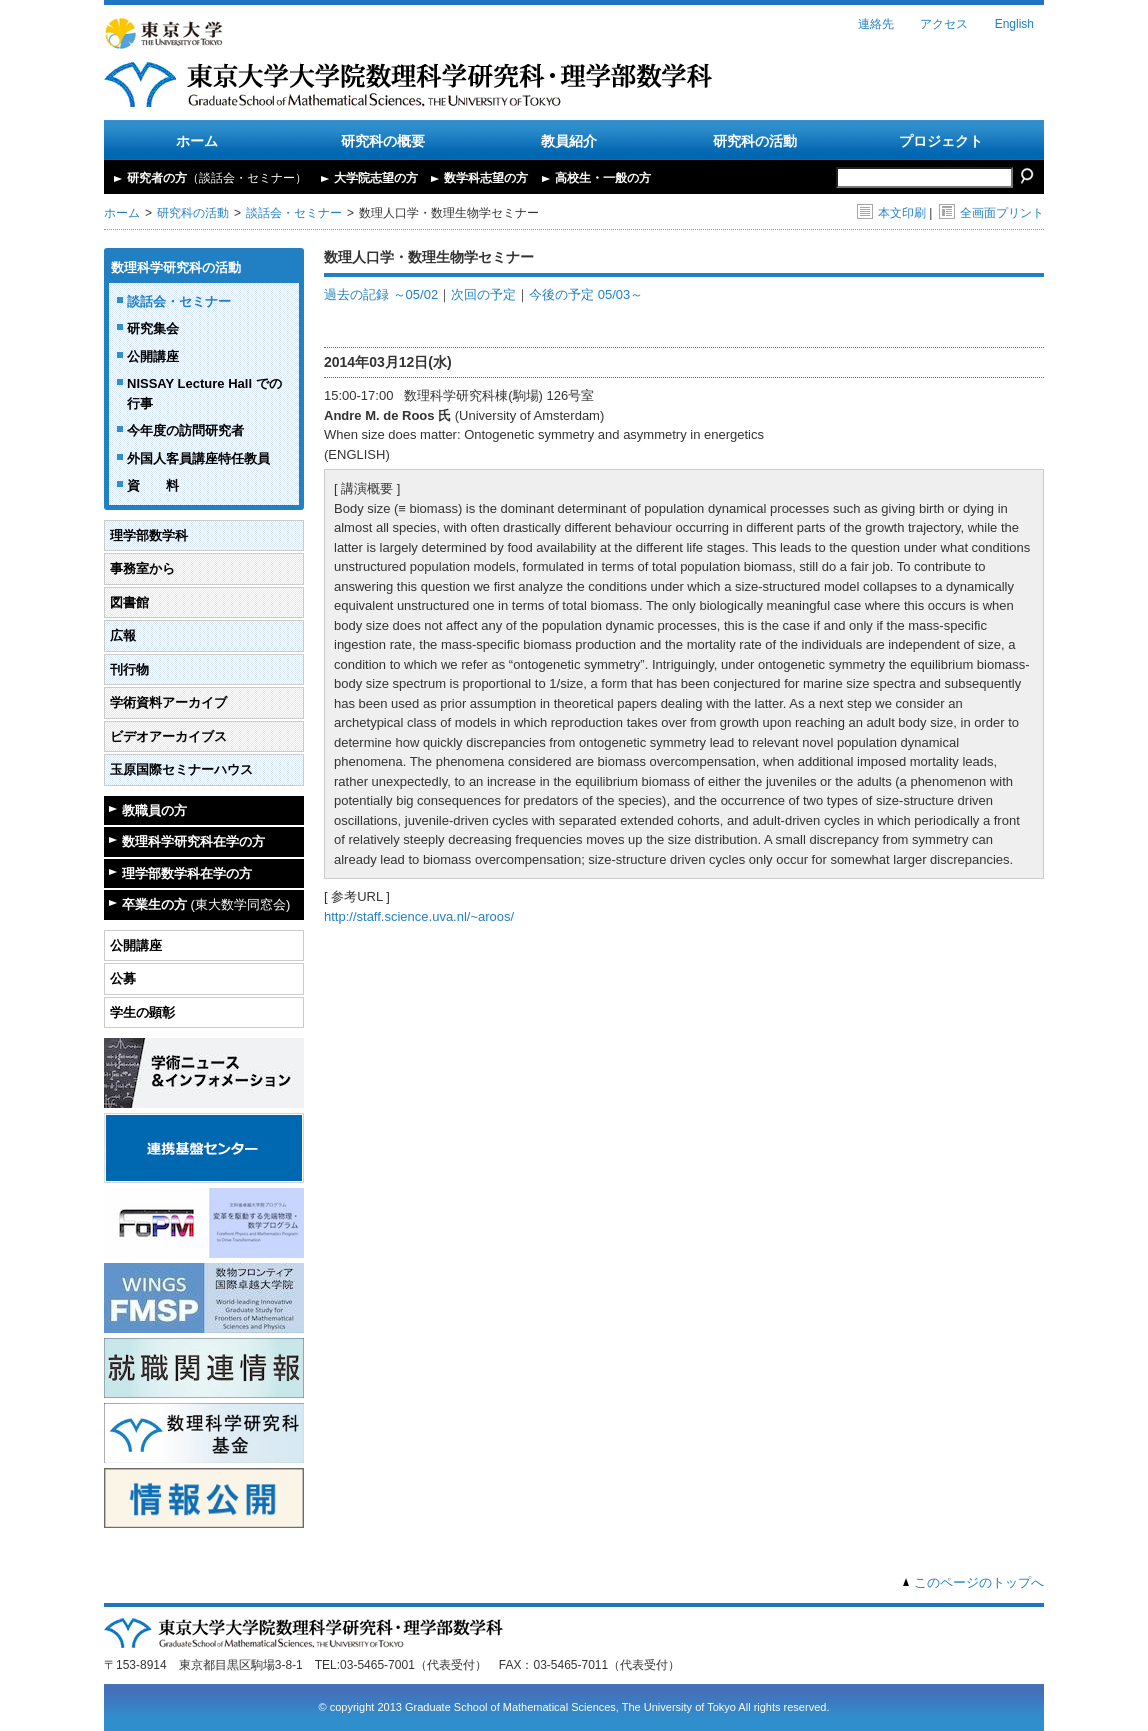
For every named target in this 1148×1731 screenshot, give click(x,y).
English (1014, 24)
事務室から (142, 568)
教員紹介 (569, 141)
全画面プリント (991, 213)
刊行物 (129, 669)
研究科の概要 (383, 141)
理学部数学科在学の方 (187, 873)
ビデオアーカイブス (168, 736)
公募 (123, 978)
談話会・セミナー (294, 213)
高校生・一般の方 (603, 178)
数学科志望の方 (486, 178)
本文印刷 (891, 213)
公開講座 (153, 356)
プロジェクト (941, 141)
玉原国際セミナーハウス (181, 769)
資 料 (153, 485)
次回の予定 (483, 294)
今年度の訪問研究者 (185, 430)
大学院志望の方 (376, 178)
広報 (123, 635)
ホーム (197, 141)
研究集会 (153, 328)
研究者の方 (217, 178)
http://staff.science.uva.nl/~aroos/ (419, 916)
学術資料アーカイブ (168, 702)
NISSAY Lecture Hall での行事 (204, 393)
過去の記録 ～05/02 (381, 294)
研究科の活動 (755, 141)
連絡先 (876, 24)
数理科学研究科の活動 (176, 267)
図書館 (129, 602)
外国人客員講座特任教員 (198, 458)
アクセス (944, 24)
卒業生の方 (206, 904)
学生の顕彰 (142, 1012)
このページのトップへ (979, 1582)
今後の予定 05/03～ (586, 294)
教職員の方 (154, 810)
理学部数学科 (149, 535)
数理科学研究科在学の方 (193, 841)
